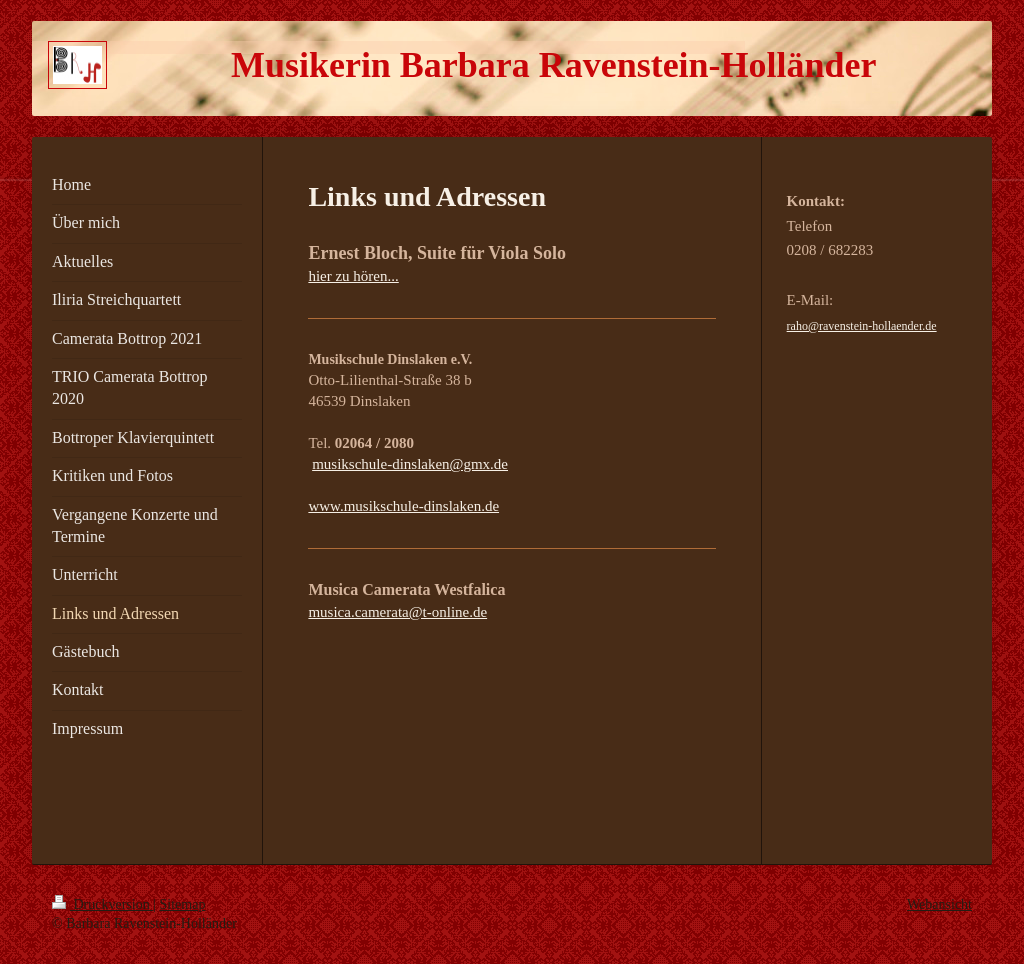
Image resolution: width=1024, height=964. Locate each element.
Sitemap (183, 904)
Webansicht (939, 904)
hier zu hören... (353, 276)
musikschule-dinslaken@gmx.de (410, 464)
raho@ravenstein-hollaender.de (862, 326)
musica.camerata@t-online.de (397, 612)
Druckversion (102, 904)
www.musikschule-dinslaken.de (403, 506)
